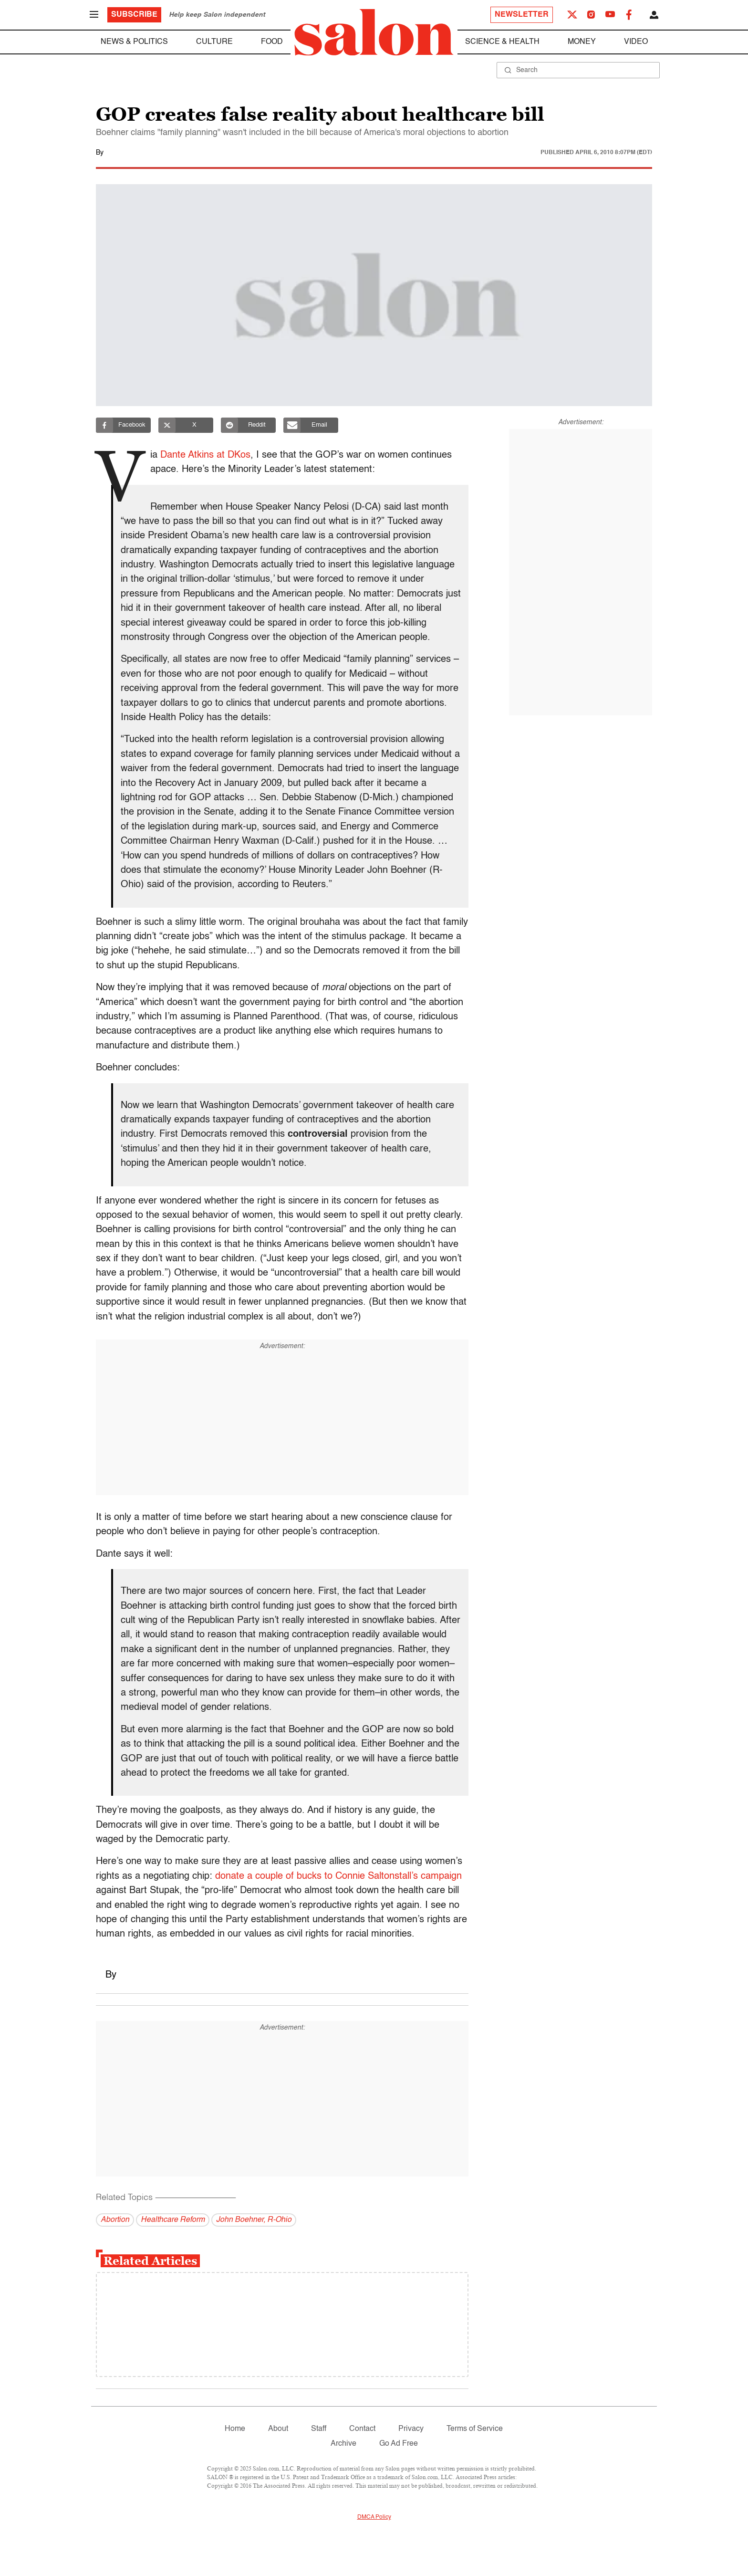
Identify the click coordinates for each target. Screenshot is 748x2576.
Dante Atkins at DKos (208, 455)
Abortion (115, 2220)
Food (272, 42)
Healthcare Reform (173, 2220)
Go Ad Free (398, 2444)
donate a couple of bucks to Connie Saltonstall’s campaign (338, 1876)
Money (582, 42)
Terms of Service (475, 2429)
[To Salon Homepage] (374, 32)
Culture (214, 42)
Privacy (411, 2429)
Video (636, 42)
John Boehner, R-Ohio (253, 2220)
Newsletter (522, 15)
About (278, 2429)
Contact (362, 2429)
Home (235, 2429)
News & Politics (134, 42)
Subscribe (134, 15)
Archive (343, 2444)
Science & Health (502, 42)
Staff (318, 2429)
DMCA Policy (374, 2517)
